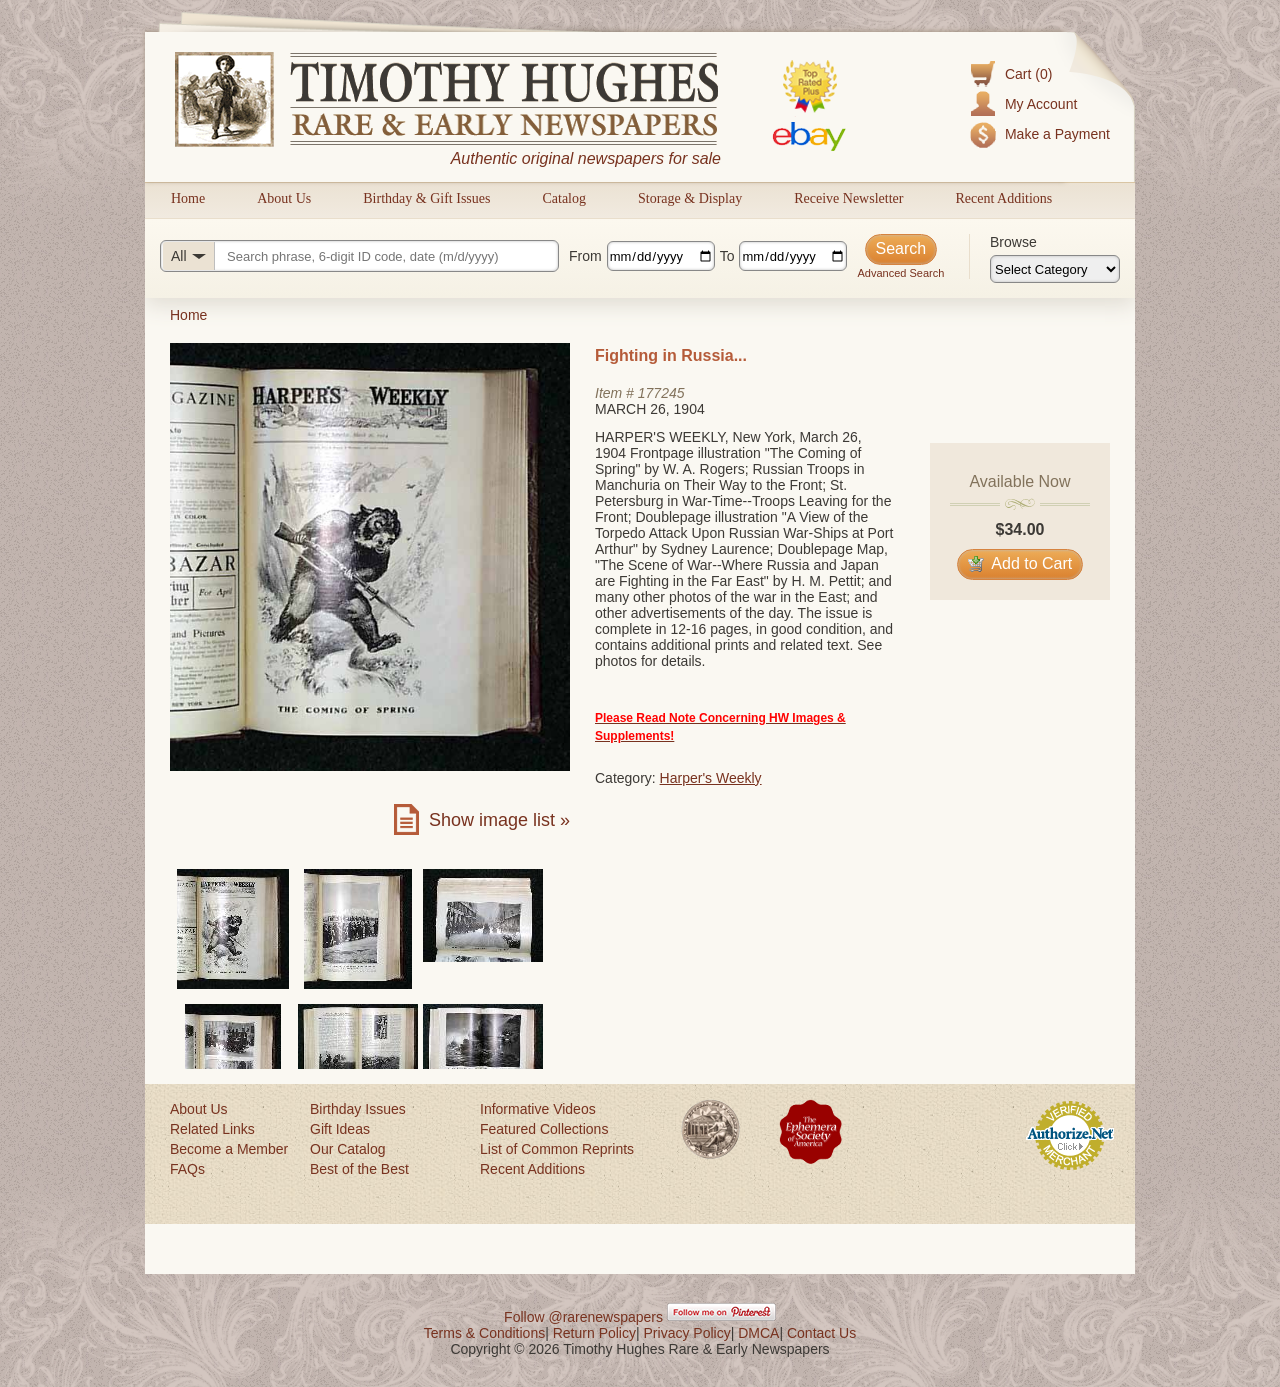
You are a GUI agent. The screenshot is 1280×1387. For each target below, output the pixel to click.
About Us (284, 198)
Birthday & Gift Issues (426, 198)
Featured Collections (544, 1129)
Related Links (212, 1129)
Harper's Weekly (711, 778)
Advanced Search (900, 273)
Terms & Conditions (484, 1333)
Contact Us (821, 1333)
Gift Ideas (340, 1129)
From (585, 256)
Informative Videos (538, 1109)
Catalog (564, 198)
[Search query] (359, 256)
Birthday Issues (358, 1109)
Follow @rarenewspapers (583, 1317)
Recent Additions (1003, 198)
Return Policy (594, 1333)
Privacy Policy (687, 1333)
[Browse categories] (1055, 269)
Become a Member (229, 1149)
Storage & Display (690, 198)
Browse (1013, 242)
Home (188, 198)
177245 (661, 393)
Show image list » (499, 820)
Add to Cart (1020, 563)
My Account (1041, 104)
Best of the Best (359, 1169)
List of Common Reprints (557, 1149)
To (727, 256)
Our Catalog (347, 1149)
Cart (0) (1028, 74)
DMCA (758, 1333)
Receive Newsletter (848, 198)
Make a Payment (1057, 134)
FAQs (187, 1169)
